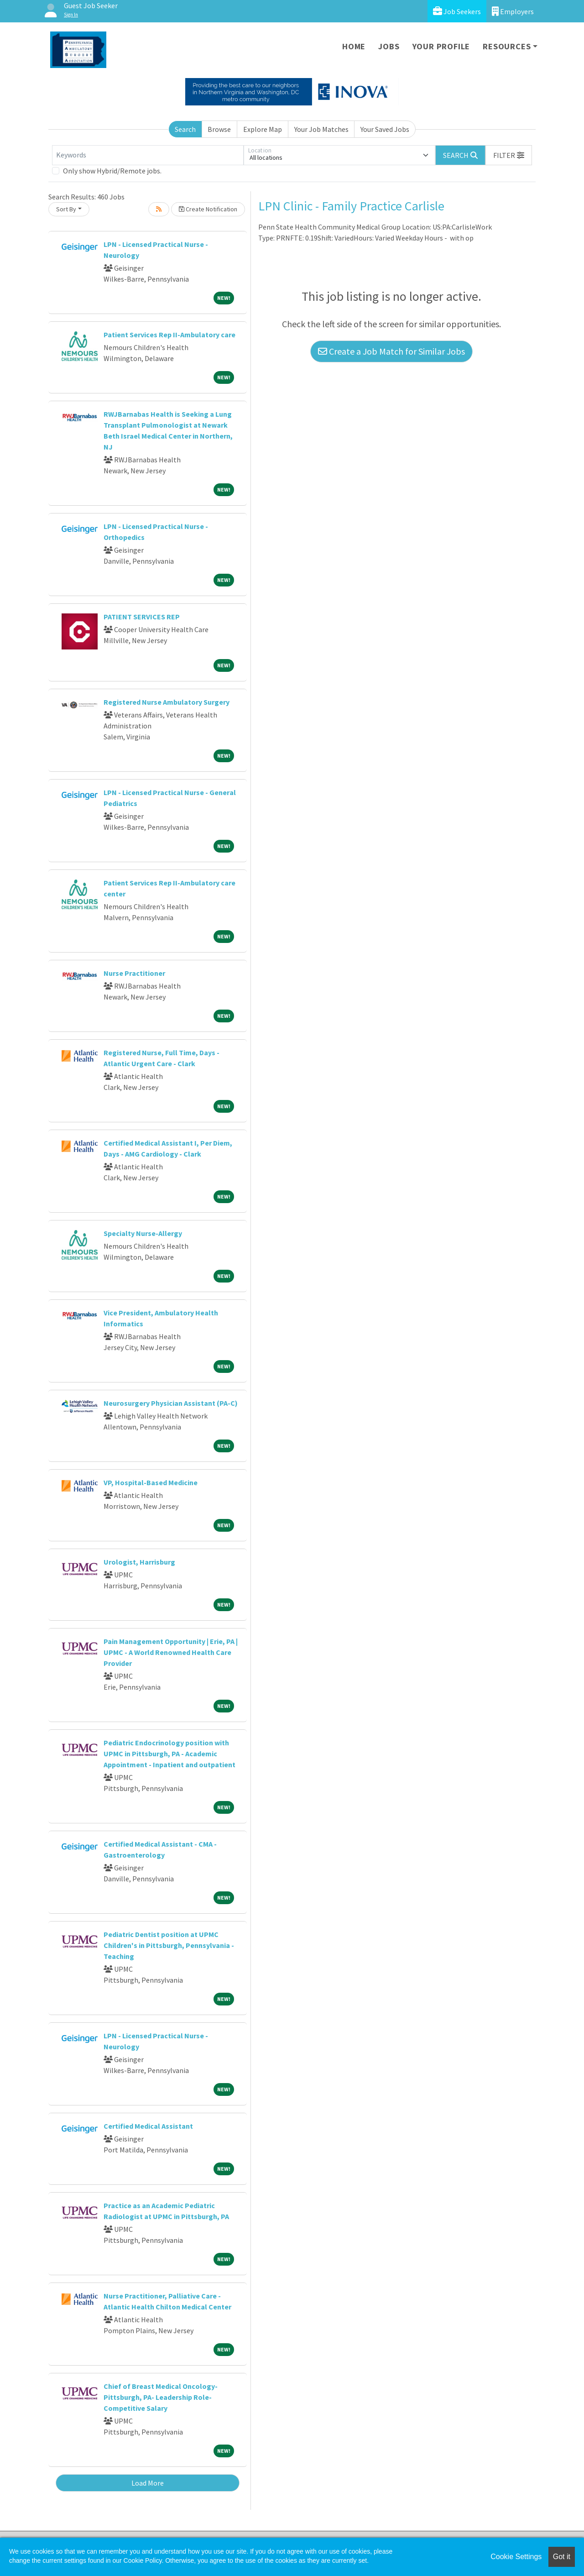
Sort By (66, 209)
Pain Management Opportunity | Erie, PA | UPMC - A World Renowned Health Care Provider (171, 1652)
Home (353, 46)
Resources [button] (507, 46)
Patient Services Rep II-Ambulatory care (169, 334)
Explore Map (262, 129)
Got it (561, 2556)
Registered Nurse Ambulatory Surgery (166, 702)
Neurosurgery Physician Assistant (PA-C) (171, 1403)
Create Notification (208, 209)
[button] (508, 155)
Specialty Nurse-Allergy (143, 1233)
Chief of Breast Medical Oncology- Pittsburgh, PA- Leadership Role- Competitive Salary (161, 2397)
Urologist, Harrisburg (139, 1561)
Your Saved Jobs (384, 129)
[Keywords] (148, 155)
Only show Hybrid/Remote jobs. (112, 170)
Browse (219, 129)
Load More (147, 2482)
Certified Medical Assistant (148, 2126)
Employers (513, 11)
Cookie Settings (516, 2556)
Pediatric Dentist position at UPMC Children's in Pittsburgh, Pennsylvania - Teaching (169, 1945)
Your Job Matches (321, 129)
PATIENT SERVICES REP (142, 616)
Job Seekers (457, 11)
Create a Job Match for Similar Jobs (391, 351)
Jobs (388, 46)
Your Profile (441, 46)
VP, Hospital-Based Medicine (151, 1482)
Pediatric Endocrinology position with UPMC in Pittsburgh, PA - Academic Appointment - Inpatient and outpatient (169, 1753)
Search (185, 129)
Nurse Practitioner (134, 973)
